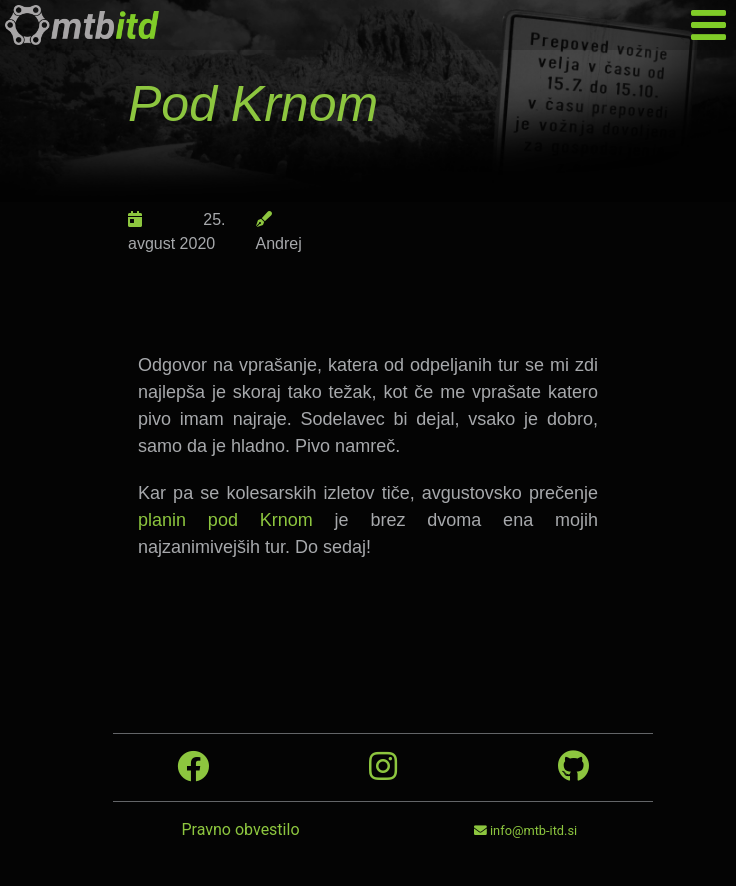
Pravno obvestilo (240, 829)
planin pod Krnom (225, 520)
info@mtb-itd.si (525, 830)
